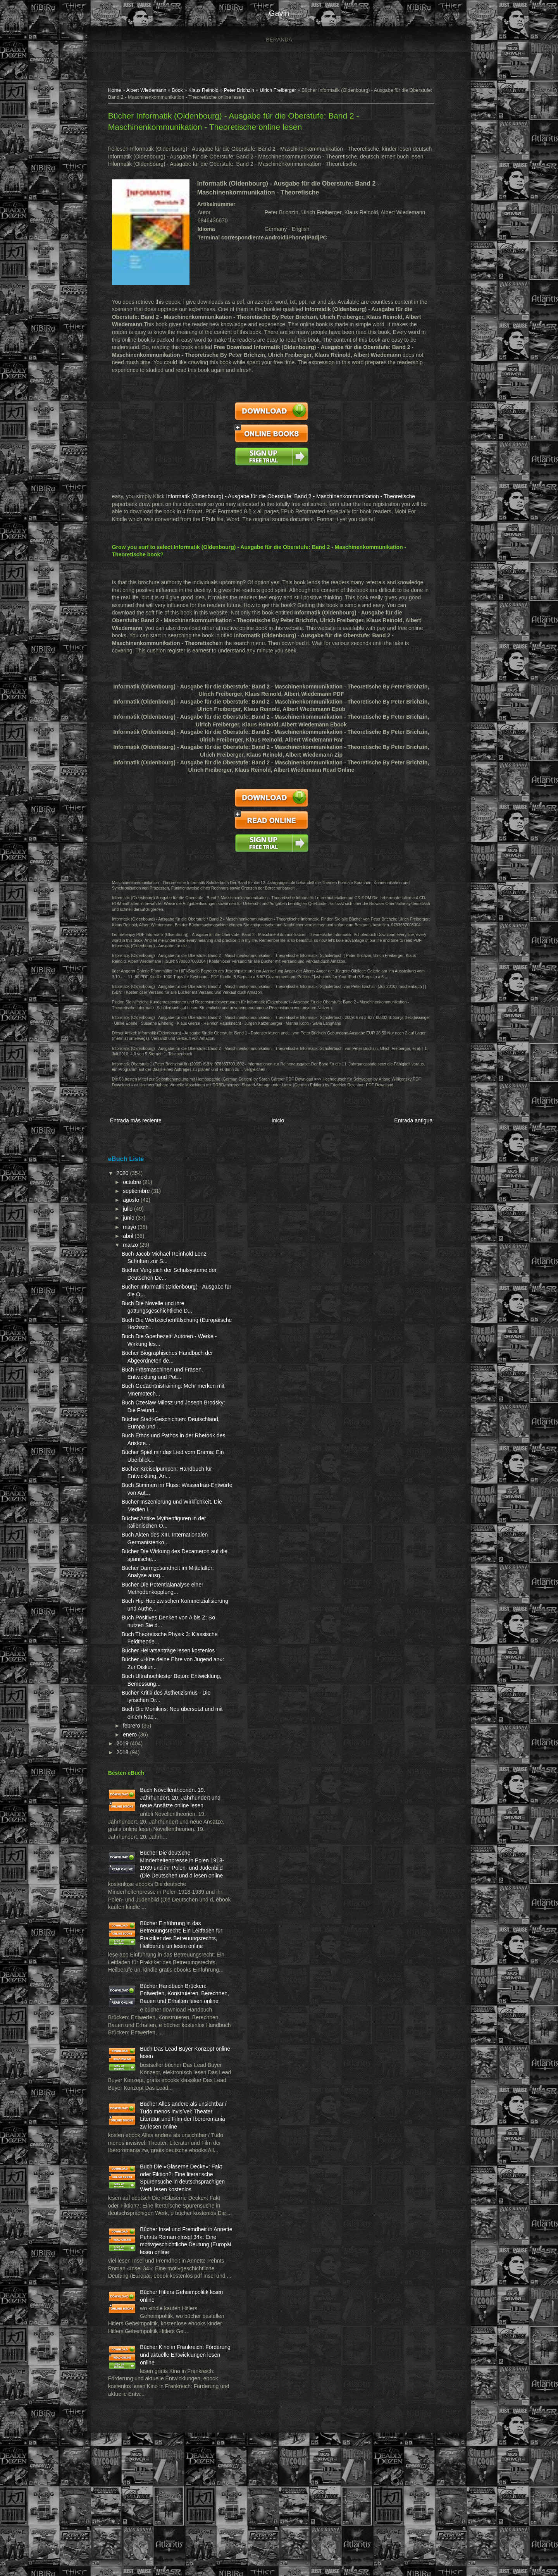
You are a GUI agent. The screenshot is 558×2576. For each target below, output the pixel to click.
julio (132, 1215)
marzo (134, 1251)
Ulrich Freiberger (281, 91)
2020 (127, 1179)
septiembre (140, 1197)
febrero (135, 1739)
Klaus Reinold (207, 91)
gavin (279, 13)
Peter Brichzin (242, 91)
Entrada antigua (408, 1127)
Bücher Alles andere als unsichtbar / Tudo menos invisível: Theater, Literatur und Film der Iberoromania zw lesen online (159, 2185)
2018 (127, 1766)
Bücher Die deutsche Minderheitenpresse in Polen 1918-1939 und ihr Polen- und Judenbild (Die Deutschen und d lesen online (159, 1889)
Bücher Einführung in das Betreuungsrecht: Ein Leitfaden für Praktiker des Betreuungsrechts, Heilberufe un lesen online (159, 1967)
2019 (127, 1757)
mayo (133, 1233)
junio (132, 1224)
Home (118, 91)
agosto (135, 1206)
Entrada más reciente (139, 1127)
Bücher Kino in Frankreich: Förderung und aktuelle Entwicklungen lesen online (176, 2474)
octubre (136, 1188)
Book (181, 91)
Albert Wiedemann (150, 91)
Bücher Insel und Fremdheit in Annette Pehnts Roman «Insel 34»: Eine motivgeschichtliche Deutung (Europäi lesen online (161, 2341)
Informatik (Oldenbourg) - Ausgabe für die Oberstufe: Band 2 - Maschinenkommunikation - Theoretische (294, 497)
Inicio (277, 1127)
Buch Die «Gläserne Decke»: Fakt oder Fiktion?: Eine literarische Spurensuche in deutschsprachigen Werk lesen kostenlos (161, 2264)
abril (132, 1242)
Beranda (279, 39)
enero (134, 1748)
